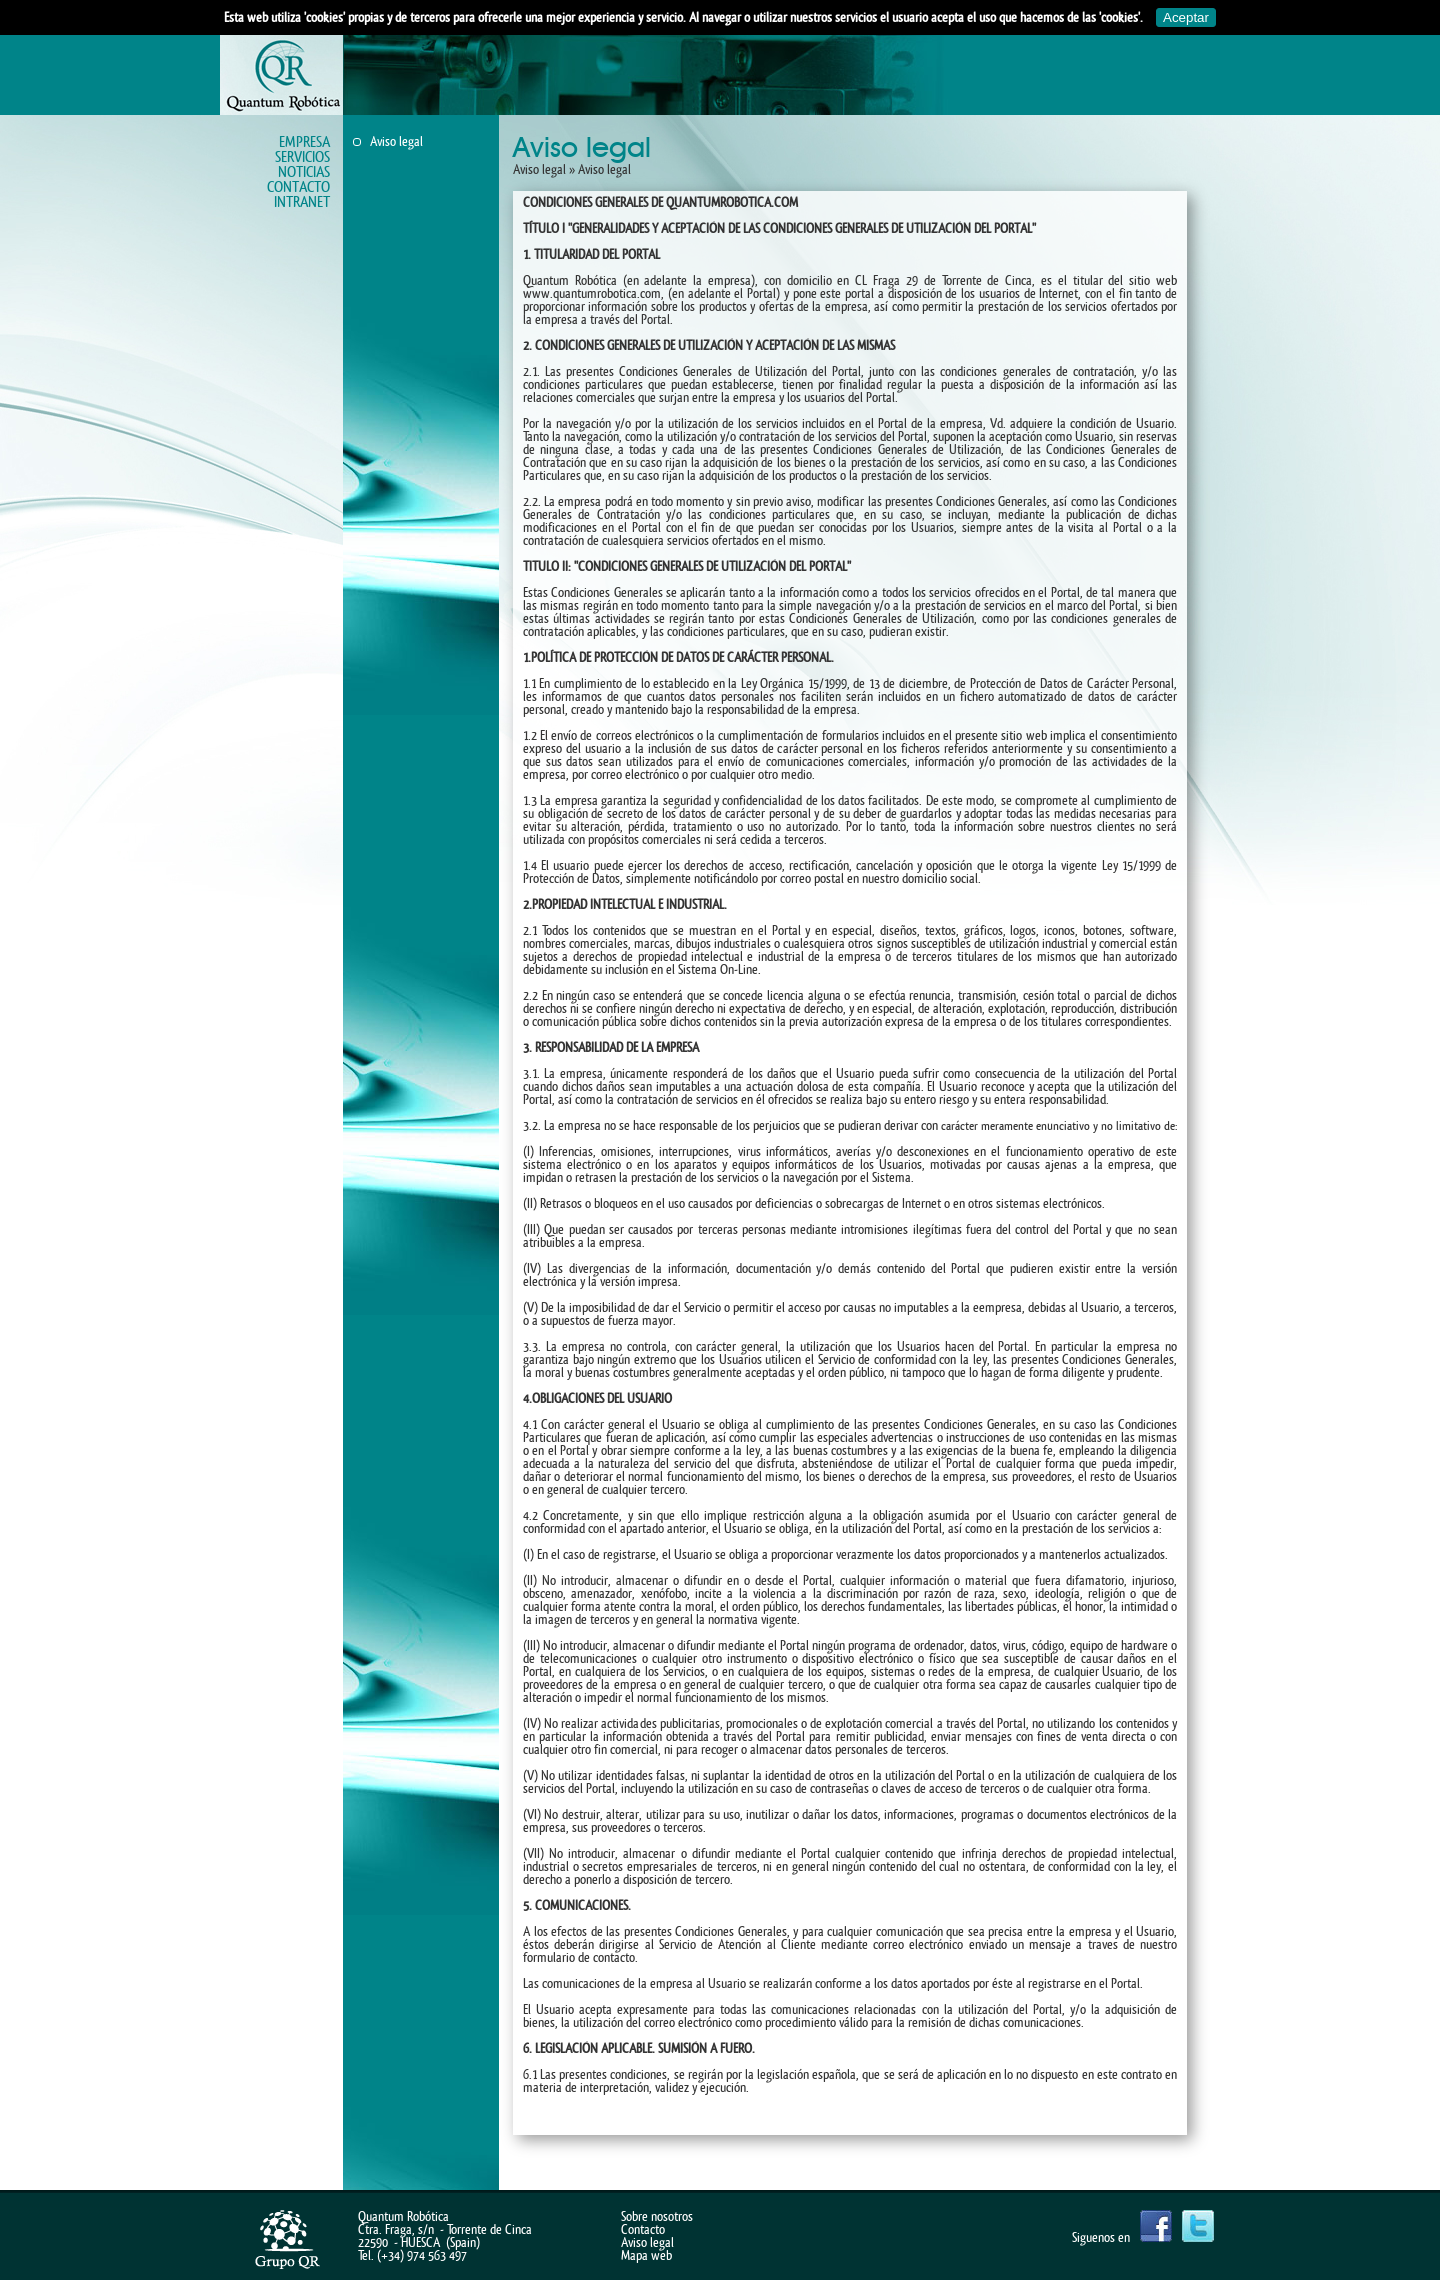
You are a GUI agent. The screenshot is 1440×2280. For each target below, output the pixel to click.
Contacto (298, 187)
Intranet (302, 202)
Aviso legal (396, 141)
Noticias (304, 172)
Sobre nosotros (657, 2216)
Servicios (302, 157)
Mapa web (646, 2255)
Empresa (304, 142)
